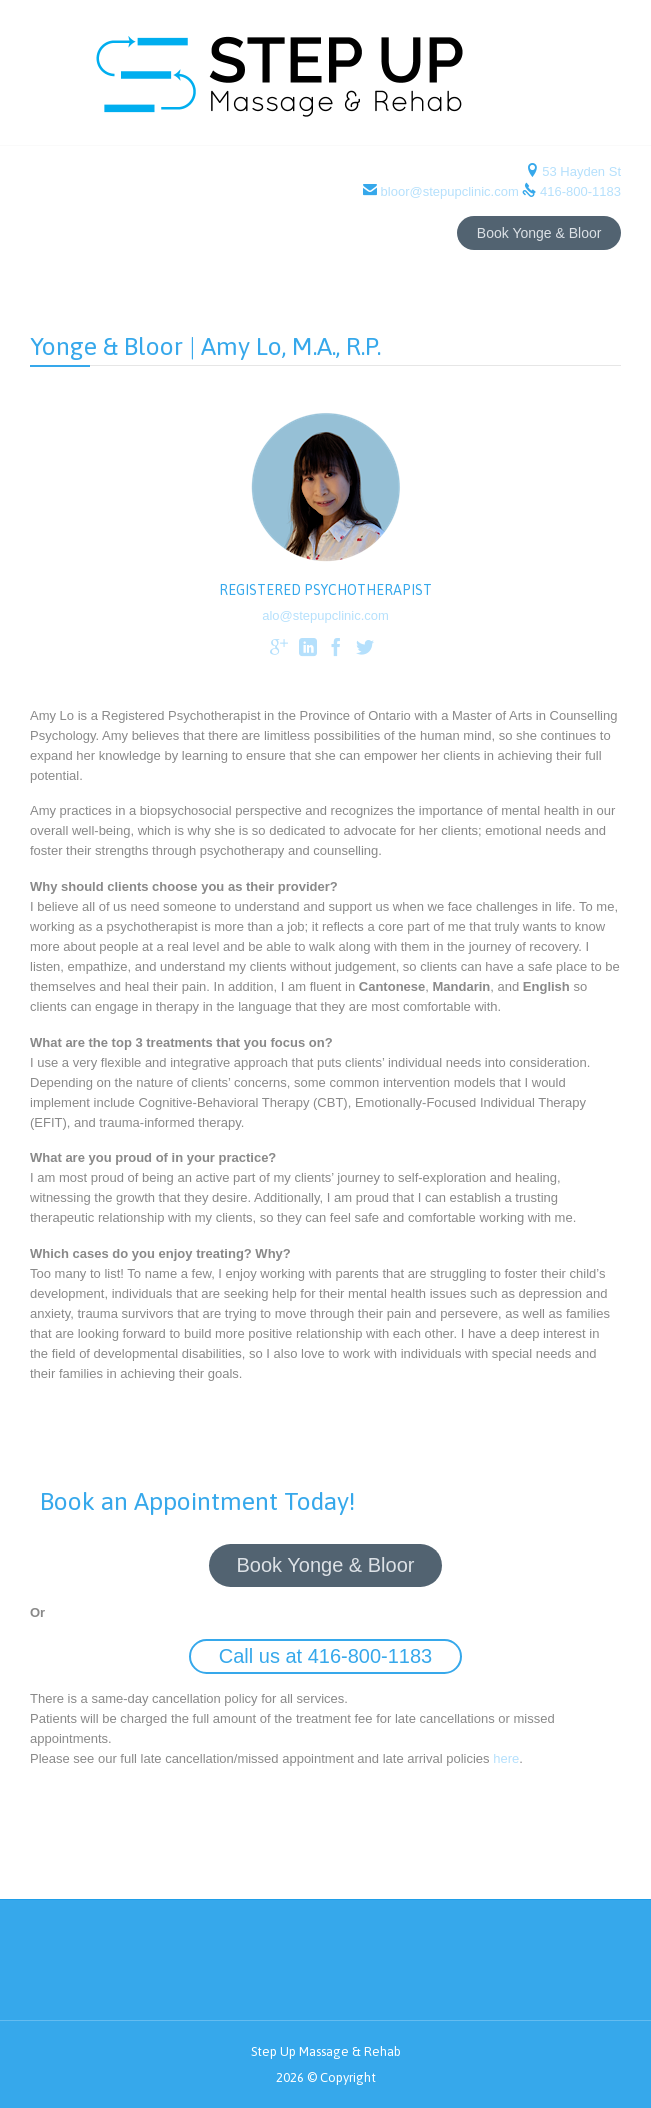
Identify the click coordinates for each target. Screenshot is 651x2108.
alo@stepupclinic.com (325, 615)
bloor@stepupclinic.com (449, 191)
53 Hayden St (580, 171)
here (506, 1758)
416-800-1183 (580, 191)
